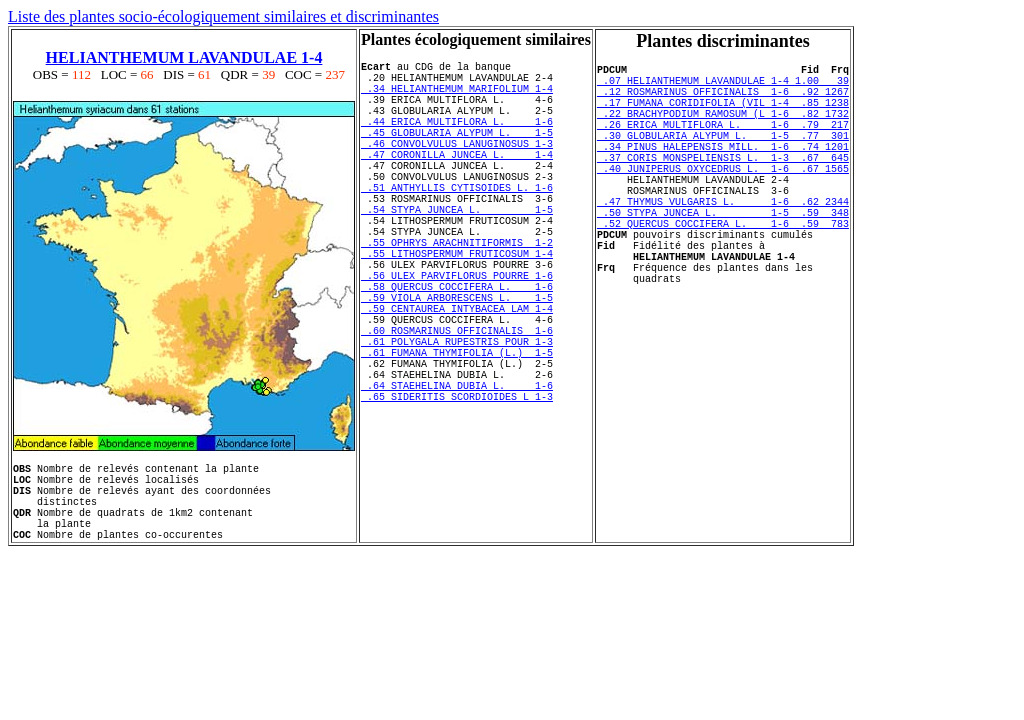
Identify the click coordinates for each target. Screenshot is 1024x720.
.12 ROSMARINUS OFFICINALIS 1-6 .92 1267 (723, 100)
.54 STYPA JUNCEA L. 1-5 (457, 251)
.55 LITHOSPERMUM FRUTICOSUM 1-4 (457, 307)
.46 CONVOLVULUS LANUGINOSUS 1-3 (457, 167)
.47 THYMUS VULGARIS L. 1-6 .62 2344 (723, 240)
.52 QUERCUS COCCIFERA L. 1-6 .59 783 (723, 268)
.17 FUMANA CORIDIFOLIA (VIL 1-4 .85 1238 (723, 114)
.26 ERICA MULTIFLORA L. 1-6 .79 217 (723, 142)
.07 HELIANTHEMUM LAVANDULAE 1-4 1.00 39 (723, 86)
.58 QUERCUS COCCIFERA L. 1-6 (457, 349)
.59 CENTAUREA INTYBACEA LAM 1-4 (457, 377)
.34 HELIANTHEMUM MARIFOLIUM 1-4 (457, 97)
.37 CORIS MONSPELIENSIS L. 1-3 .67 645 (723, 184)
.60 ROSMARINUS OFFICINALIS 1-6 (457, 405)
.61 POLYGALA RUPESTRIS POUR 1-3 (457, 419)
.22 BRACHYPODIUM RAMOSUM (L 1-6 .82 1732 (723, 128)
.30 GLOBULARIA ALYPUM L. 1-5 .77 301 (723, 156)
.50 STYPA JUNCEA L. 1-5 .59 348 (723, 254)
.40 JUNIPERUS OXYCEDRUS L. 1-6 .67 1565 (723, 198)
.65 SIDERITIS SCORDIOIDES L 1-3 (457, 489)
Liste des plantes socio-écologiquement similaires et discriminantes (223, 16)
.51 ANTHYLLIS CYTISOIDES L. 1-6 (457, 223)
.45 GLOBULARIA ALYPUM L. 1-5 (457, 153)
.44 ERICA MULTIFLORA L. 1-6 (457, 139)
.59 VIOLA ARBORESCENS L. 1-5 (457, 363)
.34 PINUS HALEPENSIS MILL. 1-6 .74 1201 (723, 170)
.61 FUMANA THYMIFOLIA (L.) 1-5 (457, 433)
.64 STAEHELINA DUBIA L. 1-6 (457, 475)
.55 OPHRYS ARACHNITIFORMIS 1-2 (457, 293)
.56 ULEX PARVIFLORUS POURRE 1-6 (457, 335)
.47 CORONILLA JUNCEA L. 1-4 (457, 181)
